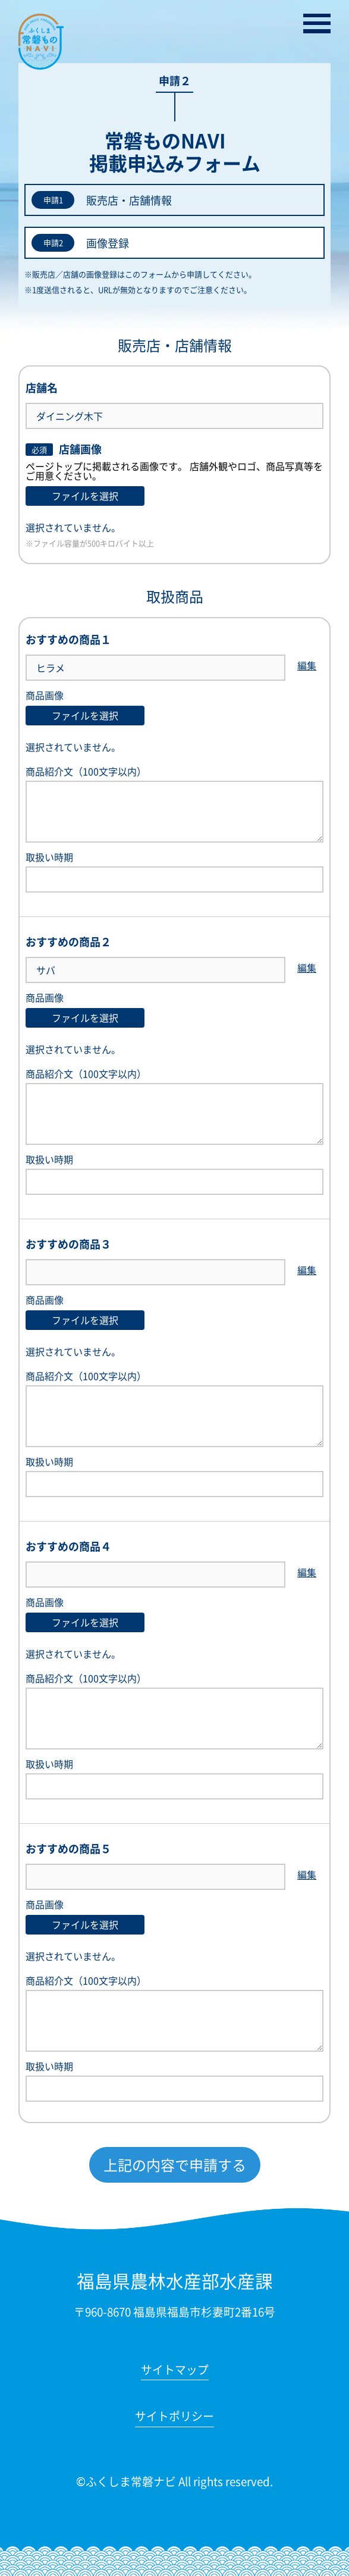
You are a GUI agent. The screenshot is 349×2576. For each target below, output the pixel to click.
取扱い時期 (174, 872)
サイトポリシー (174, 2417)
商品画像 (45, 695)
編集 (306, 666)
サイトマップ (175, 2370)
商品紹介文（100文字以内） (174, 804)
